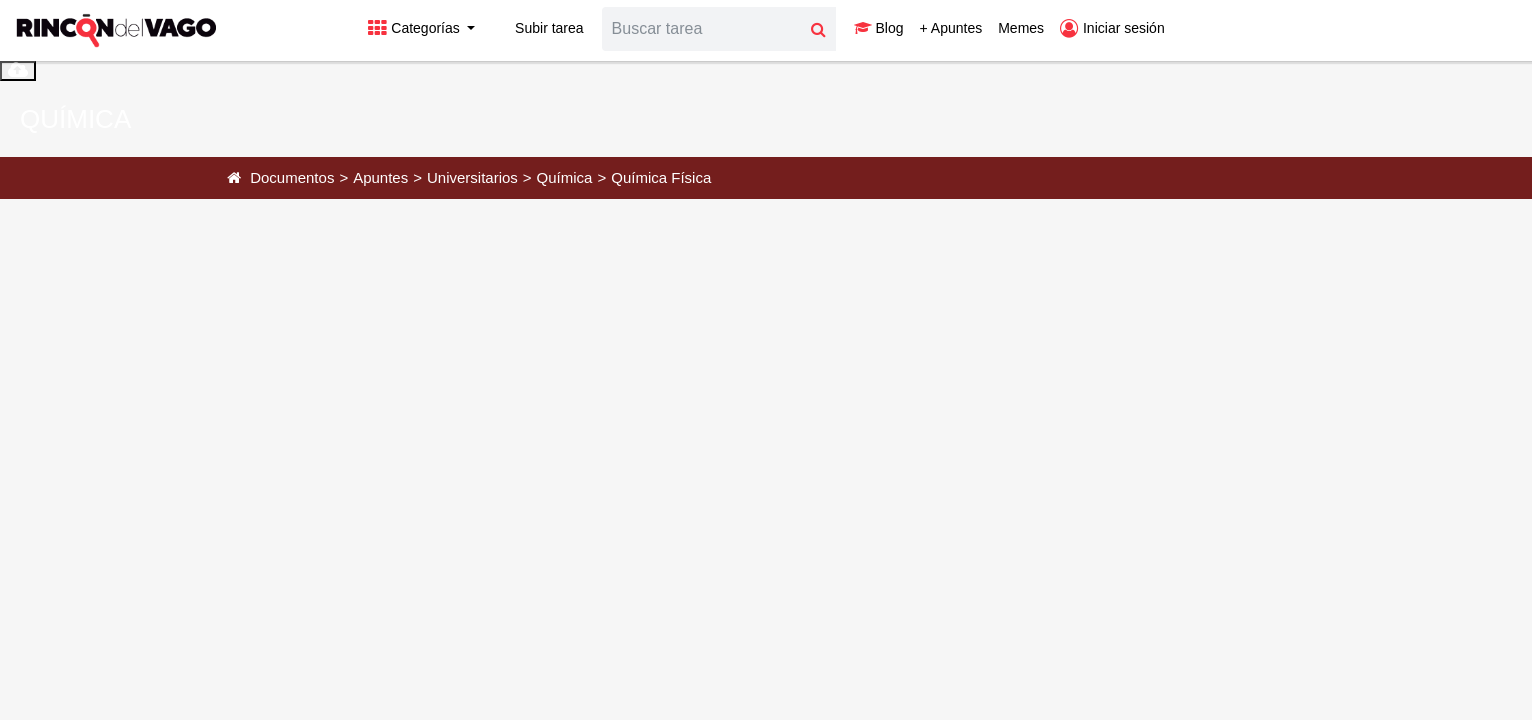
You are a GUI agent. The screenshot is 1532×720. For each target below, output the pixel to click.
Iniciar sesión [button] (1112, 28)
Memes (1021, 28)
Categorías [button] (415, 28)
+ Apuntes (951, 28)
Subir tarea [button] (537, 28)
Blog (879, 28)
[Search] (702, 29)
